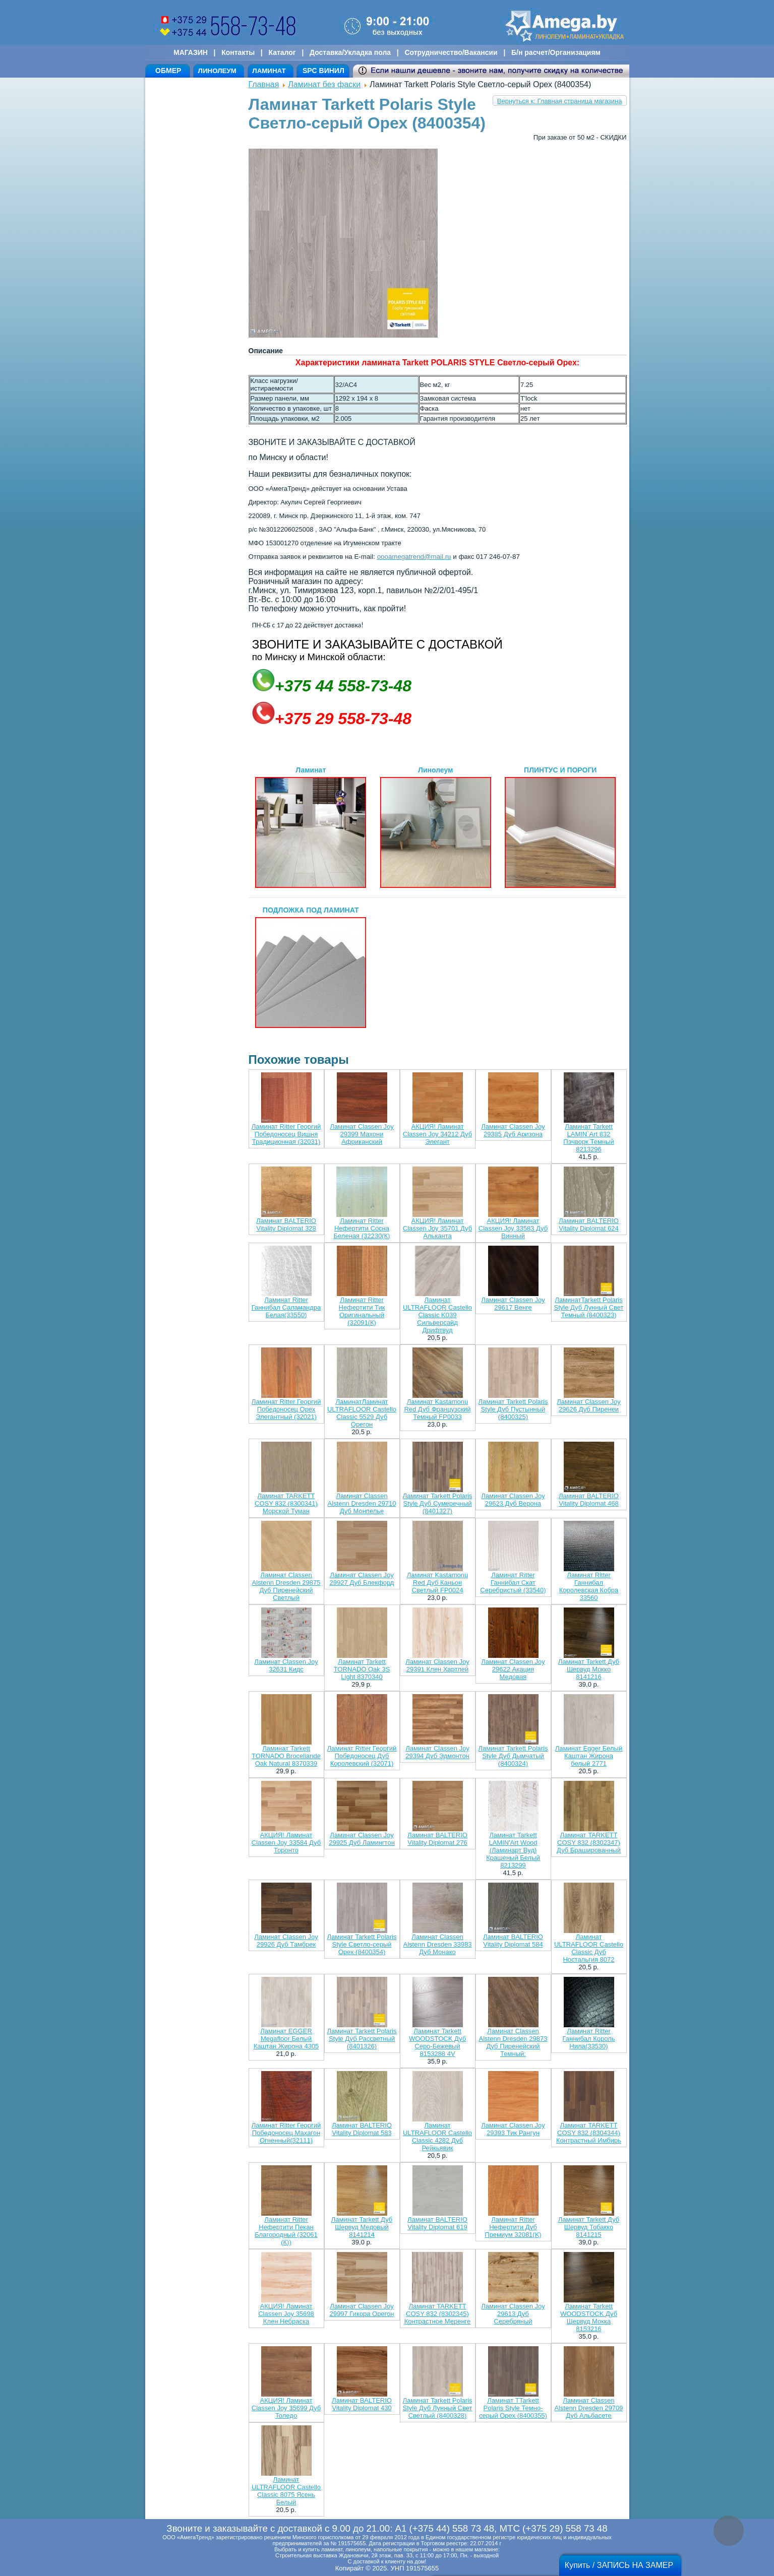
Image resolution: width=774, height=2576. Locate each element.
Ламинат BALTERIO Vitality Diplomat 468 (589, 1499)
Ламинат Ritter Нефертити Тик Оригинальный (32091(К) (362, 1311)
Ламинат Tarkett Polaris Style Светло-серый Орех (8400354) (362, 1944)
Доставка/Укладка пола (350, 52)
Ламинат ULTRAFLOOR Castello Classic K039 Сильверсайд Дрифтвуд (437, 1315)
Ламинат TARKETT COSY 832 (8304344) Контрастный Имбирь (588, 2132)
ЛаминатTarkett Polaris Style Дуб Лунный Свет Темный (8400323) (589, 1307)
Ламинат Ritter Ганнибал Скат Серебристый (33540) (513, 1582)
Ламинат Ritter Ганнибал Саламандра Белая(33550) (286, 1307)
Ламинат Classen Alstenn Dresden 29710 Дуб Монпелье (362, 1503)
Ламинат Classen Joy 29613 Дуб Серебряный (513, 2313)
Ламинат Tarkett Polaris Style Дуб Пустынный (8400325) (513, 1409)
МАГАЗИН (190, 52)
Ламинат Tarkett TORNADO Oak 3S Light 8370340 (362, 1669)
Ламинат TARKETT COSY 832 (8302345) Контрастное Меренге (437, 2313)
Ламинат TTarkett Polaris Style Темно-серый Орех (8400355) (513, 2408)
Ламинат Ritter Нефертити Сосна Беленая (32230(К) (362, 1228)
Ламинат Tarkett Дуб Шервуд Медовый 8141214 (361, 2227)
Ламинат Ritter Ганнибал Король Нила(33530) (588, 2038)
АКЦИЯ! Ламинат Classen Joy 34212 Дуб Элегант (437, 1134)
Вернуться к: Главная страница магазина (559, 101)
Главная (264, 84)
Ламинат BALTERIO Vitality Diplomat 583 (362, 2129)
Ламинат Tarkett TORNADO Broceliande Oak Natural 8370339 (286, 1756)
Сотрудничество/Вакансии (450, 52)
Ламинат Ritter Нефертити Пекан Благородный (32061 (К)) (286, 2231)
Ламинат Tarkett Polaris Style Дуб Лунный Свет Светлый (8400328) (437, 2408)
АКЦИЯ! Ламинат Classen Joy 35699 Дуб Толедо (286, 2408)
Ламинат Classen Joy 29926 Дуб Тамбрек (286, 1940)
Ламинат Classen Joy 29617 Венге (513, 1303)
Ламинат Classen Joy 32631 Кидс (286, 1665)
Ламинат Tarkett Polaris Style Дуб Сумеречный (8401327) (437, 1503)
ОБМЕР (168, 71)
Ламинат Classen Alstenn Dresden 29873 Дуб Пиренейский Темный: (513, 2042)
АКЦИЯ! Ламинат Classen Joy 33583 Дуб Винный (513, 1228)
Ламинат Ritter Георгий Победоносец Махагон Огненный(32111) (286, 2132)
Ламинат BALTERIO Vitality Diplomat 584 (513, 1940)
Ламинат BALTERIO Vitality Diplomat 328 (286, 1224)
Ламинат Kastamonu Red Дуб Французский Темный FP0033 (437, 1409)
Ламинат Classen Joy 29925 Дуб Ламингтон (362, 1838)
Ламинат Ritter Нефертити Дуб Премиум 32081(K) (513, 2227)
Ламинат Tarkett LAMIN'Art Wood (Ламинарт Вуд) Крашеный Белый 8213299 (513, 1850)
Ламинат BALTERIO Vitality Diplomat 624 (589, 1224)
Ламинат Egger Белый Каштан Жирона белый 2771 (588, 1756)
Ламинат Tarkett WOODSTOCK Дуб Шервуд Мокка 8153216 (588, 2317)
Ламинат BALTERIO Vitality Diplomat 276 (437, 1838)
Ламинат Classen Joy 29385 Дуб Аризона (513, 1130)
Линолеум (435, 827)
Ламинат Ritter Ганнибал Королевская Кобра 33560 (589, 1586)
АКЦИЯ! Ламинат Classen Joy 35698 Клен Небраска (286, 2313)
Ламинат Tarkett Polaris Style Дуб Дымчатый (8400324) (513, 1756)
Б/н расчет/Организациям (556, 52)
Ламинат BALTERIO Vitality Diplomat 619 (437, 2223)
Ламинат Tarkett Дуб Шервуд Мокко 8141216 (588, 1669)
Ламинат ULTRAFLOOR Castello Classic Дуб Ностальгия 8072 (588, 1948)
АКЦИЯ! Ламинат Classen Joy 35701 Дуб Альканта (437, 1228)
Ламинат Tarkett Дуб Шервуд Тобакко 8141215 (588, 2227)
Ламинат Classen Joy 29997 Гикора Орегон (362, 2309)
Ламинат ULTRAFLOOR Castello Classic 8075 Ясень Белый (286, 2491)
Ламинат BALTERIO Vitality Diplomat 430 (362, 2404)
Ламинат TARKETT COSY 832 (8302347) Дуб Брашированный (589, 1842)
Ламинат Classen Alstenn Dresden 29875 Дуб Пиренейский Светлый (286, 1586)
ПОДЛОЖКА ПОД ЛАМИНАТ (310, 967)
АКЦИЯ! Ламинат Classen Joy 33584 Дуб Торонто (286, 1842)
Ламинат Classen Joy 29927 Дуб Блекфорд (362, 1578)
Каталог (281, 52)
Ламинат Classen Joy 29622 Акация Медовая (513, 1669)
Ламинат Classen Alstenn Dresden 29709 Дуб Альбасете (589, 2408)
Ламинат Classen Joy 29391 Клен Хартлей (437, 1665)
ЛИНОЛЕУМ (217, 71)
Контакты (238, 52)
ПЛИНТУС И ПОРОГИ (560, 827)
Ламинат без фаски (324, 84)
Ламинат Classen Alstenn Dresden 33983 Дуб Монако (437, 1944)
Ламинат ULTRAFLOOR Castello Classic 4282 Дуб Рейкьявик (437, 2136)
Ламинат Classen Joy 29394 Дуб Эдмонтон (437, 1752)
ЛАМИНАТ (268, 71)
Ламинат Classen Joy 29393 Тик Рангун (513, 2129)
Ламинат (310, 827)
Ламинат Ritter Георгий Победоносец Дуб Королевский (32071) (361, 1756)
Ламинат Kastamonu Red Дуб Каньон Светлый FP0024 (437, 1582)
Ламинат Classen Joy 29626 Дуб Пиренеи (588, 1405)
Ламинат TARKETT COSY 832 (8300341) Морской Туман (286, 1503)
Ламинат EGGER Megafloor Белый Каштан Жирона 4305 (286, 2038)
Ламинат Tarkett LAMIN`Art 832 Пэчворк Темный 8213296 (588, 1138)
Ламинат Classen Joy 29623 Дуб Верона (513, 1499)
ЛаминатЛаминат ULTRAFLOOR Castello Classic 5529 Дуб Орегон (361, 1413)
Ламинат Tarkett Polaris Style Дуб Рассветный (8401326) (362, 2038)
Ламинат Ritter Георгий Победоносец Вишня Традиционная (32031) (286, 1134)
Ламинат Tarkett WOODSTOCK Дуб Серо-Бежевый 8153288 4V (437, 2042)
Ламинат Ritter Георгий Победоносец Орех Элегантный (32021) (286, 1409)
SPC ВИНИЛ (323, 71)
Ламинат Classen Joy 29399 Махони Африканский (361, 1134)
